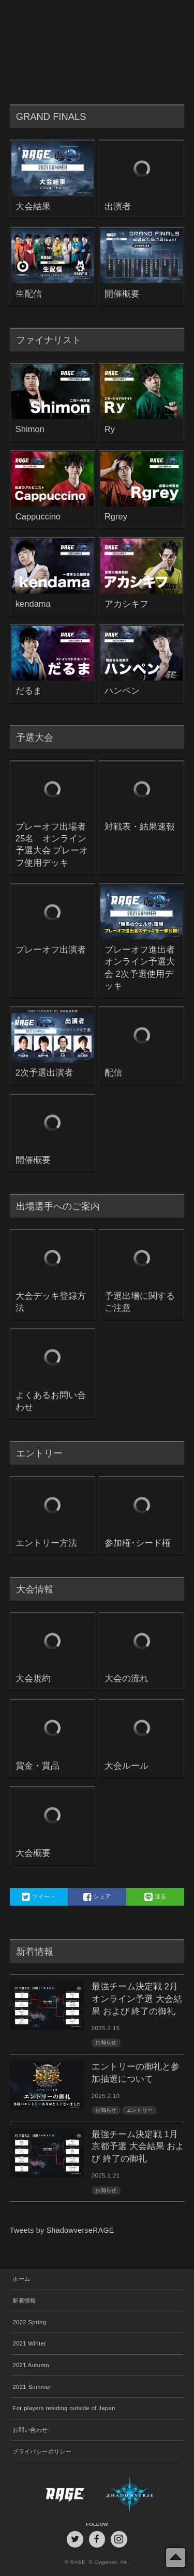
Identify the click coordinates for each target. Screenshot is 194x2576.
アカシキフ (126, 604)
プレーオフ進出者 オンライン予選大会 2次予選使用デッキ (141, 967)
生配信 (29, 294)
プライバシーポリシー (41, 2451)
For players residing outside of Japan (63, 2408)
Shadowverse (140, 2494)
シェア (97, 1897)
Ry (110, 429)
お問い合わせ (30, 2430)
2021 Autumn (30, 2365)
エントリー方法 (46, 1543)
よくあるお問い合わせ (51, 1401)
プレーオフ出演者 (51, 950)
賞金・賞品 (37, 1766)
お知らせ (105, 2042)
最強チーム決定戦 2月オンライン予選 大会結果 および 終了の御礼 (137, 1999)
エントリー (139, 2110)
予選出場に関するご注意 (140, 1302)
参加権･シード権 (138, 1543)
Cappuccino (38, 517)
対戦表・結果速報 (140, 827)
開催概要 (122, 294)
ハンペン (122, 691)
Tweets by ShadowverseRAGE (62, 2230)
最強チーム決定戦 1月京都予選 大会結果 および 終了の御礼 (138, 2146)
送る (155, 1897)
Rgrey (116, 517)
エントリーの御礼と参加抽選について (136, 2073)
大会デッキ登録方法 (51, 1302)
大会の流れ (126, 1678)
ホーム (21, 2279)
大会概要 (33, 1853)
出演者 (118, 206)
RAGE (53, 2494)
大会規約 (33, 1678)
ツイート (38, 1897)
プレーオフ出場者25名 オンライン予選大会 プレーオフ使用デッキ (52, 844)
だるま (29, 691)
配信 (113, 1073)
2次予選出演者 (44, 1073)
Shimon (30, 429)
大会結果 (33, 206)
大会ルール (126, 1766)
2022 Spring (29, 2322)
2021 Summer (31, 2387)
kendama (33, 604)
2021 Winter (29, 2343)
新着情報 (24, 2300)
